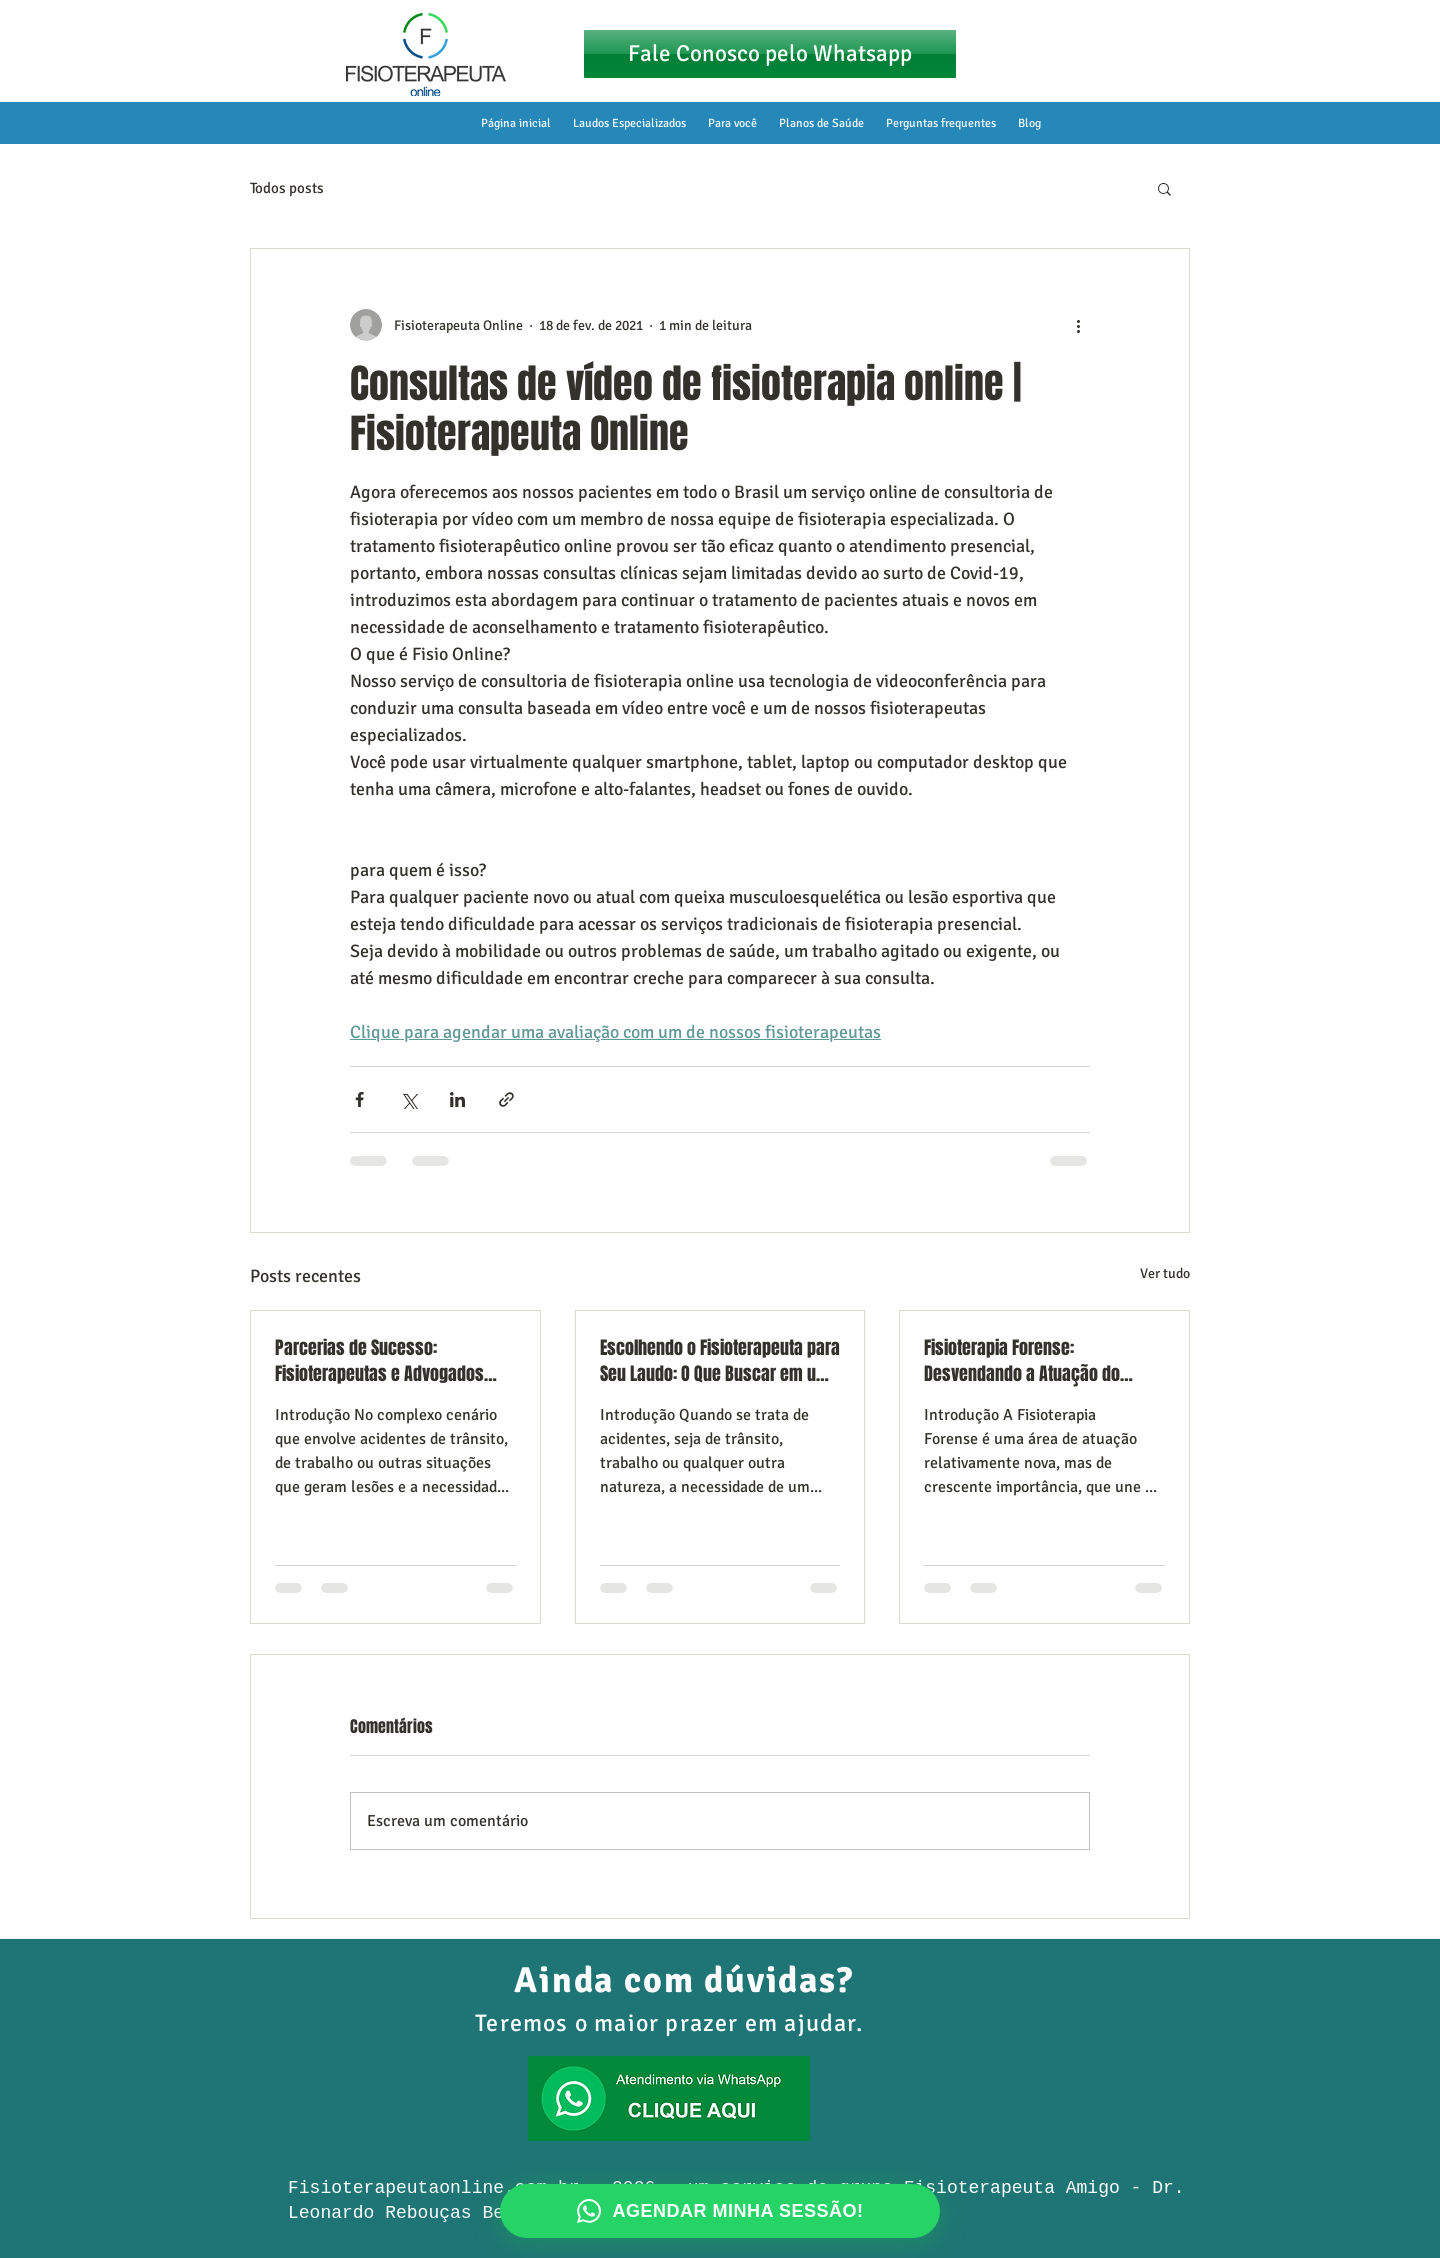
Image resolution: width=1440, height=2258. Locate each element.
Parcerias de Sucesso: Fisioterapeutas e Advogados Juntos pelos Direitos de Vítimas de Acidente (390, 1361)
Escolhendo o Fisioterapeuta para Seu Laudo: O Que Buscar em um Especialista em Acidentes (720, 1361)
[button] (1164, 188)
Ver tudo (1165, 1273)
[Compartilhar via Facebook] (359, 1099)
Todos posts (287, 188)
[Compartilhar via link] (506, 1099)
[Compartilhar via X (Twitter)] (408, 1099)
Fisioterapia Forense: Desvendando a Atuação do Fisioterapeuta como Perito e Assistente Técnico (1027, 1361)
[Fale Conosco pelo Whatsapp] (770, 54)
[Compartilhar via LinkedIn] (457, 1099)
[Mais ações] (1078, 325)
